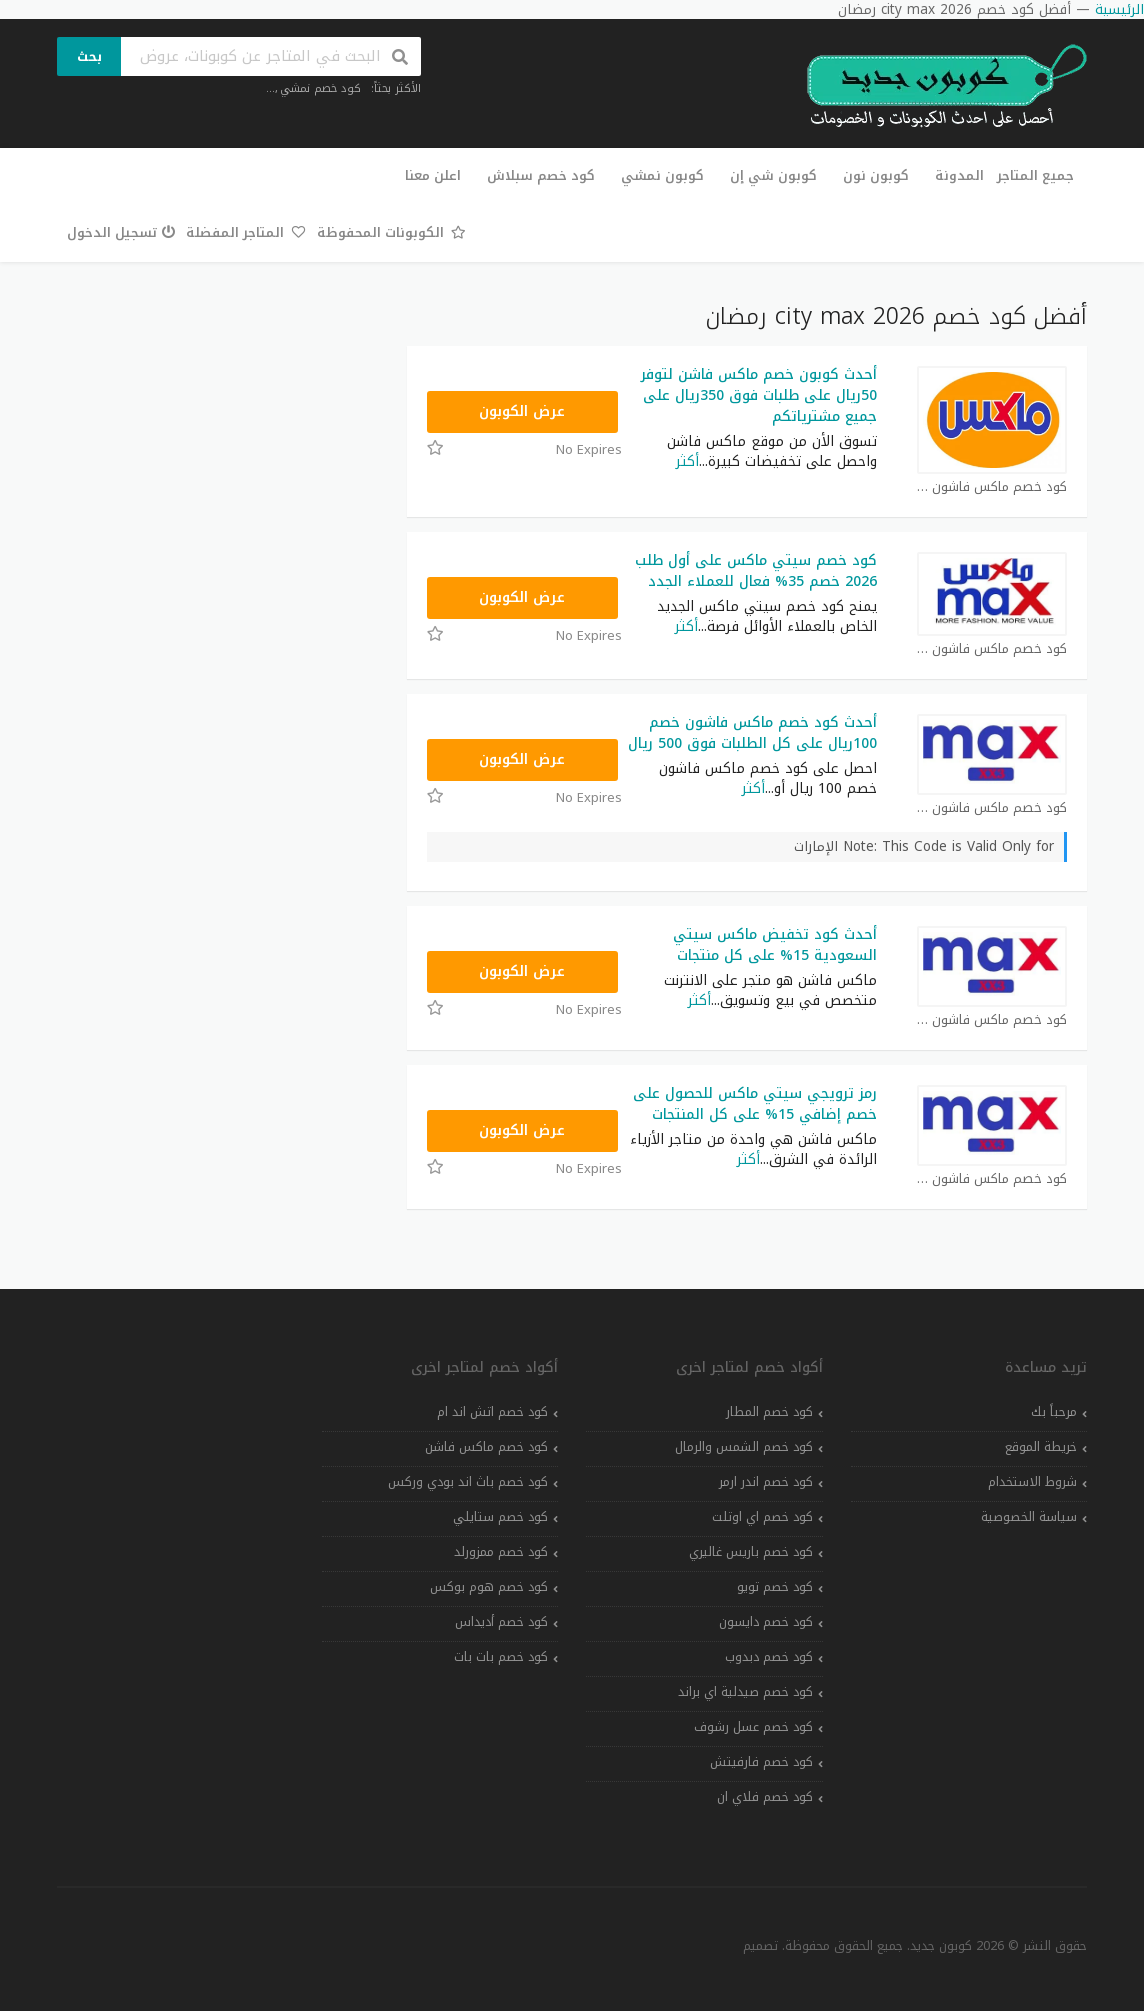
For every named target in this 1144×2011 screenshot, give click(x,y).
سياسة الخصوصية (1029, 1517)
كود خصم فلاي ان (765, 1797)
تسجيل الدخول (121, 232)
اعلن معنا (433, 175)
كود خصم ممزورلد (501, 1552)
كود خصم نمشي (320, 88)
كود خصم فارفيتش (761, 1762)
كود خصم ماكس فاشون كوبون (992, 487)
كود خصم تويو (775, 1587)
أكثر (687, 461)
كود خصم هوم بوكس (489, 1587)
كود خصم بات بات (501, 1657)
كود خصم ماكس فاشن (486, 1447)
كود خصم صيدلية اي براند (745, 1692)
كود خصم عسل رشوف (753, 1727)
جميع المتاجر (1035, 175)
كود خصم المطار (769, 1412)
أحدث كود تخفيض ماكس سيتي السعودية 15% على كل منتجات (775, 945)
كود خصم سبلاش (541, 175)
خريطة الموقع (1041, 1447)
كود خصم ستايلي (500, 1517)
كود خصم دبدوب (769, 1657)
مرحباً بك (1054, 1412)
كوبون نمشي (662, 175)
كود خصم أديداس (501, 1622)
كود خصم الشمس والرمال (744, 1447)
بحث (89, 56)
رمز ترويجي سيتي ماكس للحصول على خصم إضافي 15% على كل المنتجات (755, 1104)
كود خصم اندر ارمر (766, 1482)
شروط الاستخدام (1032, 1482)
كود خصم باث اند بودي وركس (468, 1482)
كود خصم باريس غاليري (751, 1552)
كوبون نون (876, 175)
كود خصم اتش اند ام (492, 1412)
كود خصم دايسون (766, 1622)
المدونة (959, 175)
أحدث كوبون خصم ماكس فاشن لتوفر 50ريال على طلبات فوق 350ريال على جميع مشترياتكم (759, 395)
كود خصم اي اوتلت (762, 1517)
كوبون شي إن (773, 175)
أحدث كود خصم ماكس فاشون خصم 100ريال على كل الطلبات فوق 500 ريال (752, 733)
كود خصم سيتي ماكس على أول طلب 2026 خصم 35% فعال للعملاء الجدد (756, 571)
